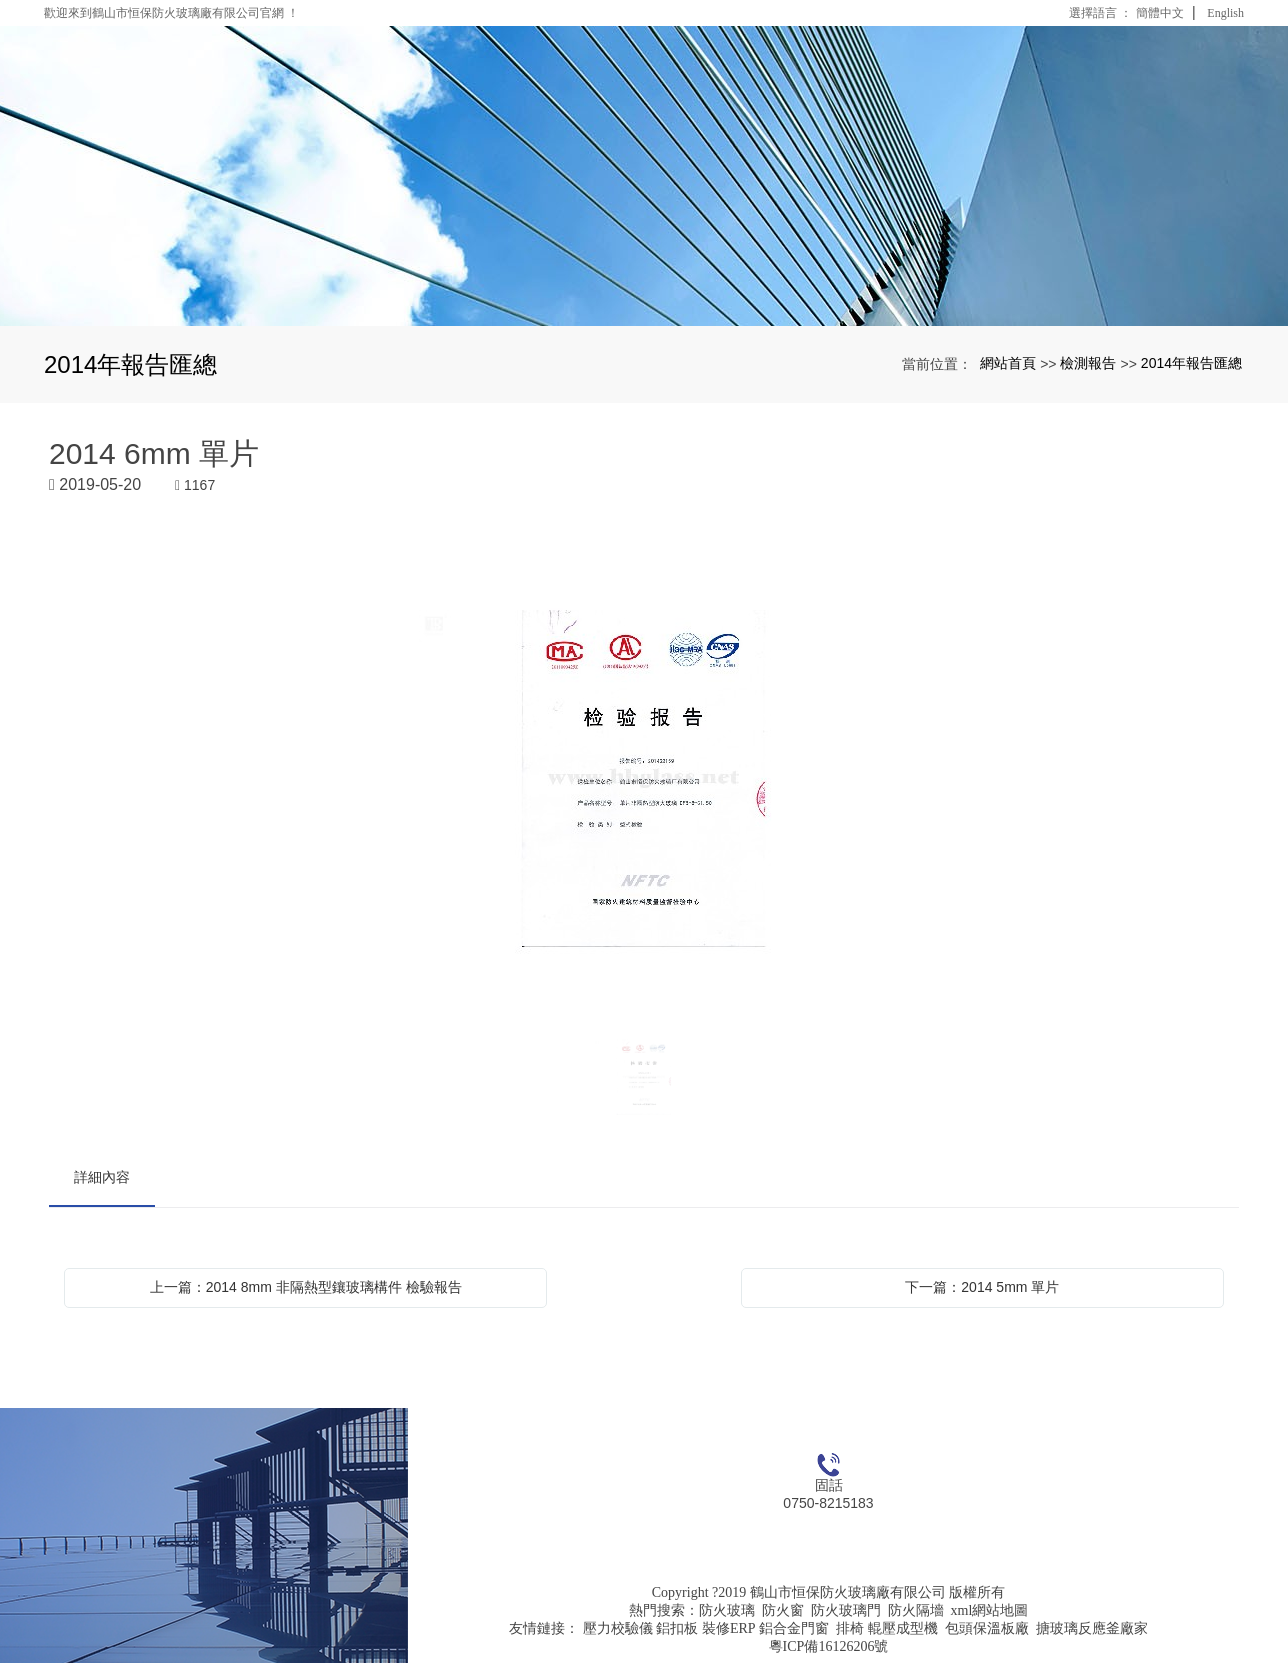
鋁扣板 (677, 1628)
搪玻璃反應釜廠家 (1092, 1628)
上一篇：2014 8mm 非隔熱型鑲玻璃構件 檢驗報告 (306, 1287)
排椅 (850, 1628)
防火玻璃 (727, 1610)
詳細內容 (102, 1177)
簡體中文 (1160, 13)
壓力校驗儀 (618, 1628)
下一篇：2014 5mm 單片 (982, 1287)
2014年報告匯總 (1191, 363)
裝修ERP (729, 1628)
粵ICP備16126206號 (829, 1646)
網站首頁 (1008, 363)
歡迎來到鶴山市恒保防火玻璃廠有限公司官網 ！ (171, 13)
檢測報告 (1088, 363)
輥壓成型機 (903, 1628)
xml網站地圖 (990, 1610)
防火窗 (783, 1610)
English (1225, 13)
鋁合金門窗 (794, 1628)
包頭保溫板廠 (987, 1628)
